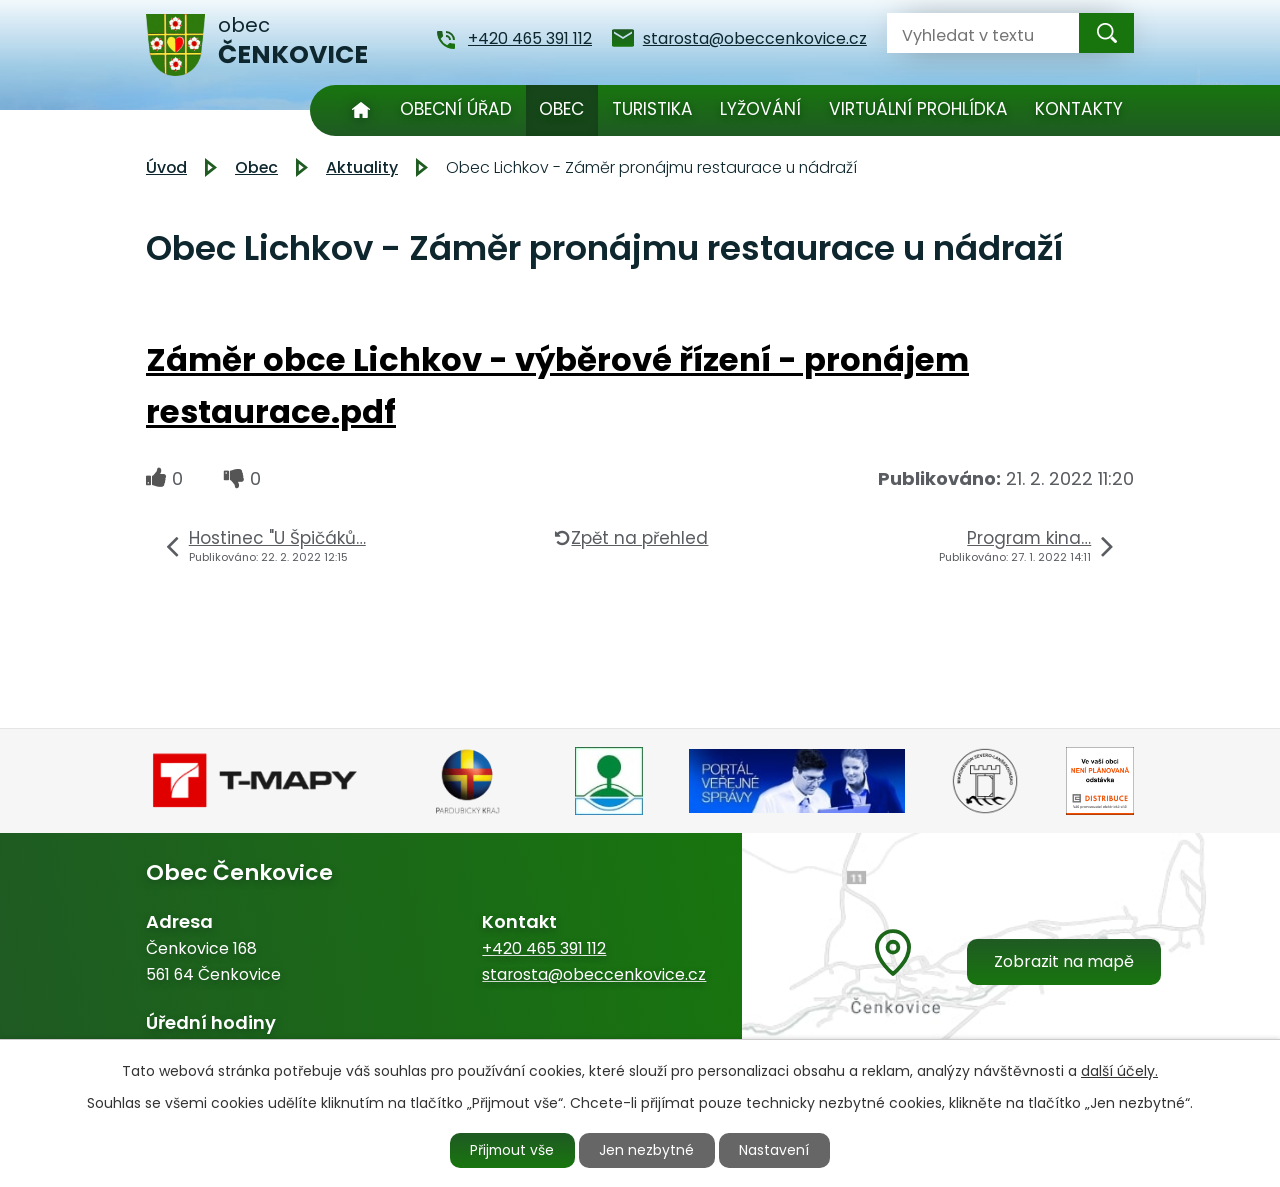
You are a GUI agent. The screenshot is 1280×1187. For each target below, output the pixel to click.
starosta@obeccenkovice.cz (594, 974)
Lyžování (760, 109)
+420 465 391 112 (544, 948)
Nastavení (777, 1150)
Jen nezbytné (648, 1150)
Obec (561, 109)
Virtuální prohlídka (918, 109)
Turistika (652, 109)
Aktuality (362, 167)
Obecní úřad (456, 109)
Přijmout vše (512, 1150)
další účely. (1119, 1070)
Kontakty (1079, 109)
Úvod (360, 110)
